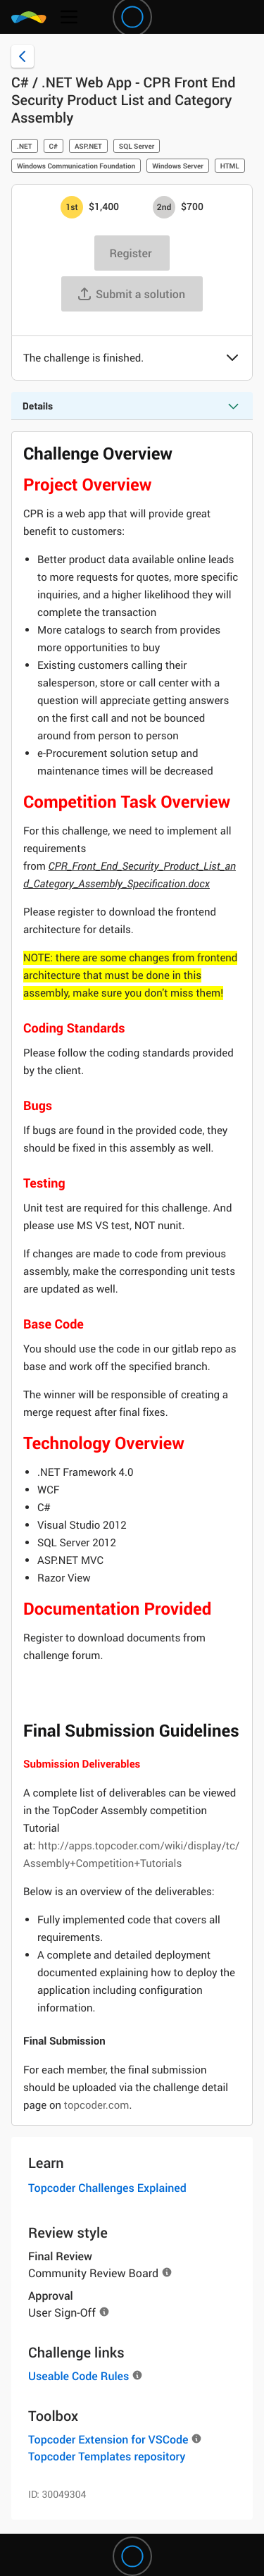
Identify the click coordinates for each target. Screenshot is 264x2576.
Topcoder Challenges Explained (107, 2187)
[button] (232, 359)
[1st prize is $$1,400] (72, 207)
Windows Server (177, 166)
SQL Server (136, 146)
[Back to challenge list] (22, 56)
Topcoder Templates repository (106, 2456)
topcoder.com (97, 2105)
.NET (24, 146)
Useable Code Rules (78, 2376)
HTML (229, 166)
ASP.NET (88, 146)
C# (53, 146)
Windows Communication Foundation (76, 166)
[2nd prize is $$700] (164, 207)
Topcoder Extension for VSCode (108, 2439)
